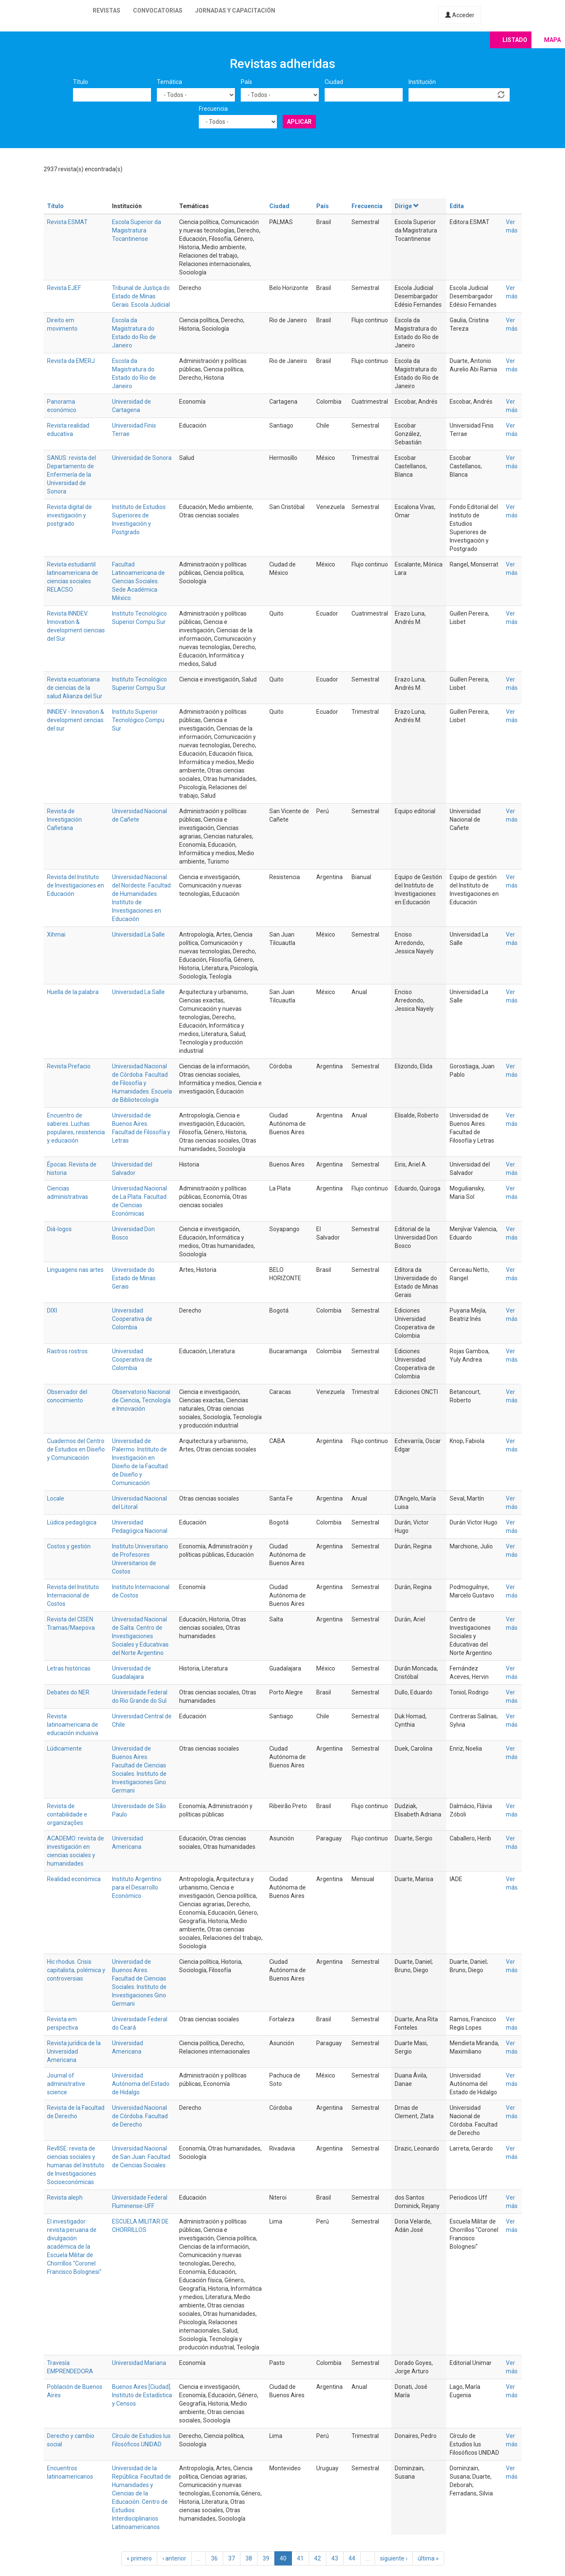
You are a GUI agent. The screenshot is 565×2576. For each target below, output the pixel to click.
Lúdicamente (64, 1748)
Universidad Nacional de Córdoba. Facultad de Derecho (140, 2116)
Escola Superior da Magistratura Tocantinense (136, 230)
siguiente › (393, 2558)
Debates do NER (68, 1692)
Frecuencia (213, 108)
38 (248, 2558)
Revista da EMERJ (71, 361)
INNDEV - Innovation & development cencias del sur (75, 720)
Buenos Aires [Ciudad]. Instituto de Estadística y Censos (142, 2395)
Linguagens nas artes (75, 1269)
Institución (422, 81)
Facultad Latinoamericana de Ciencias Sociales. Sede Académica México (138, 581)
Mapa (552, 40)
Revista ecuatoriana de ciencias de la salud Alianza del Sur (74, 687)
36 (214, 2558)
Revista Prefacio (69, 1066)
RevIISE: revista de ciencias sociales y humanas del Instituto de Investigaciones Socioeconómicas (75, 2165)
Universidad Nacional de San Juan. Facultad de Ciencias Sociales (141, 2157)
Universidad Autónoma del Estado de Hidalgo (140, 2084)
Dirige (407, 206)
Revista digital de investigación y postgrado (69, 515)
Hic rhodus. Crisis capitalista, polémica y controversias (76, 1970)
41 (300, 2558)
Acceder (459, 15)
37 (231, 2558)
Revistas (106, 10)
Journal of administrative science (66, 2084)
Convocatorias (157, 10)
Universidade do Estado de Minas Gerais (134, 1278)
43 (334, 2558)
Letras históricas (69, 1668)
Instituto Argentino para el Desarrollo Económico (136, 1887)
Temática (169, 81)
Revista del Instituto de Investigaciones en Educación (75, 885)
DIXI (52, 1310)
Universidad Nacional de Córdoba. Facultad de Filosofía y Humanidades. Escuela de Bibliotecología (142, 1083)
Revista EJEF (64, 287)
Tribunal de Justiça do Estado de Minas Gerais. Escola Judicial (141, 296)
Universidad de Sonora (142, 457)
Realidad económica (74, 1879)
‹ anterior (174, 2558)
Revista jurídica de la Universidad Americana (74, 2051)
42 (317, 2558)
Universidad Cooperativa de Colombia (132, 1319)
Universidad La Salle (138, 934)
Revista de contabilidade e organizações (67, 1814)
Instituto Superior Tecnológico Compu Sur (138, 720)
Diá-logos (59, 1229)
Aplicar (299, 121)
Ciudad (334, 81)
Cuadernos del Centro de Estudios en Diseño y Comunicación (76, 1449)
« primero (139, 2558)
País (246, 81)
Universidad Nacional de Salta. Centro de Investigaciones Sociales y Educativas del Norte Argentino (140, 1636)
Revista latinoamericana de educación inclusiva (72, 1724)
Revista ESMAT (67, 222)
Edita (457, 206)
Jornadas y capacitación (235, 10)
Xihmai (56, 934)
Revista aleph (65, 2197)
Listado (515, 40)
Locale (55, 1498)
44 (352, 2558)
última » (428, 2558)
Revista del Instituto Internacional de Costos (73, 1595)
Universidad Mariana (139, 2362)
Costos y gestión (69, 1546)
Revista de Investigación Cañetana (64, 819)
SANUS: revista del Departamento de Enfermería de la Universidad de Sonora (71, 474)
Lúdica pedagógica (71, 1522)
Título (80, 81)
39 (266, 2558)
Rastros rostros (67, 1351)
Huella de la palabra (73, 992)
